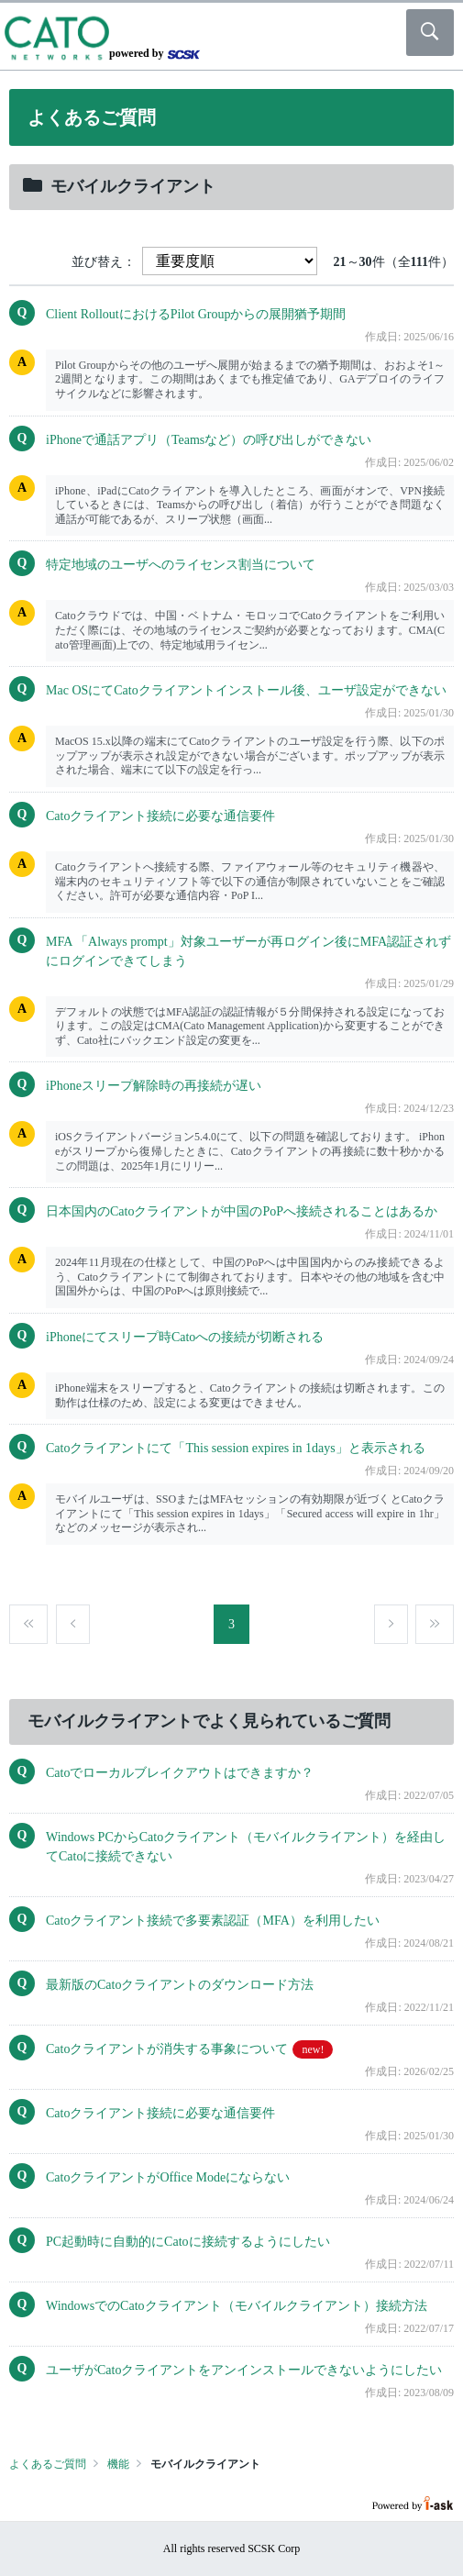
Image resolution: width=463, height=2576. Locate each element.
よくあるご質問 (47, 2464)
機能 (118, 2464)
